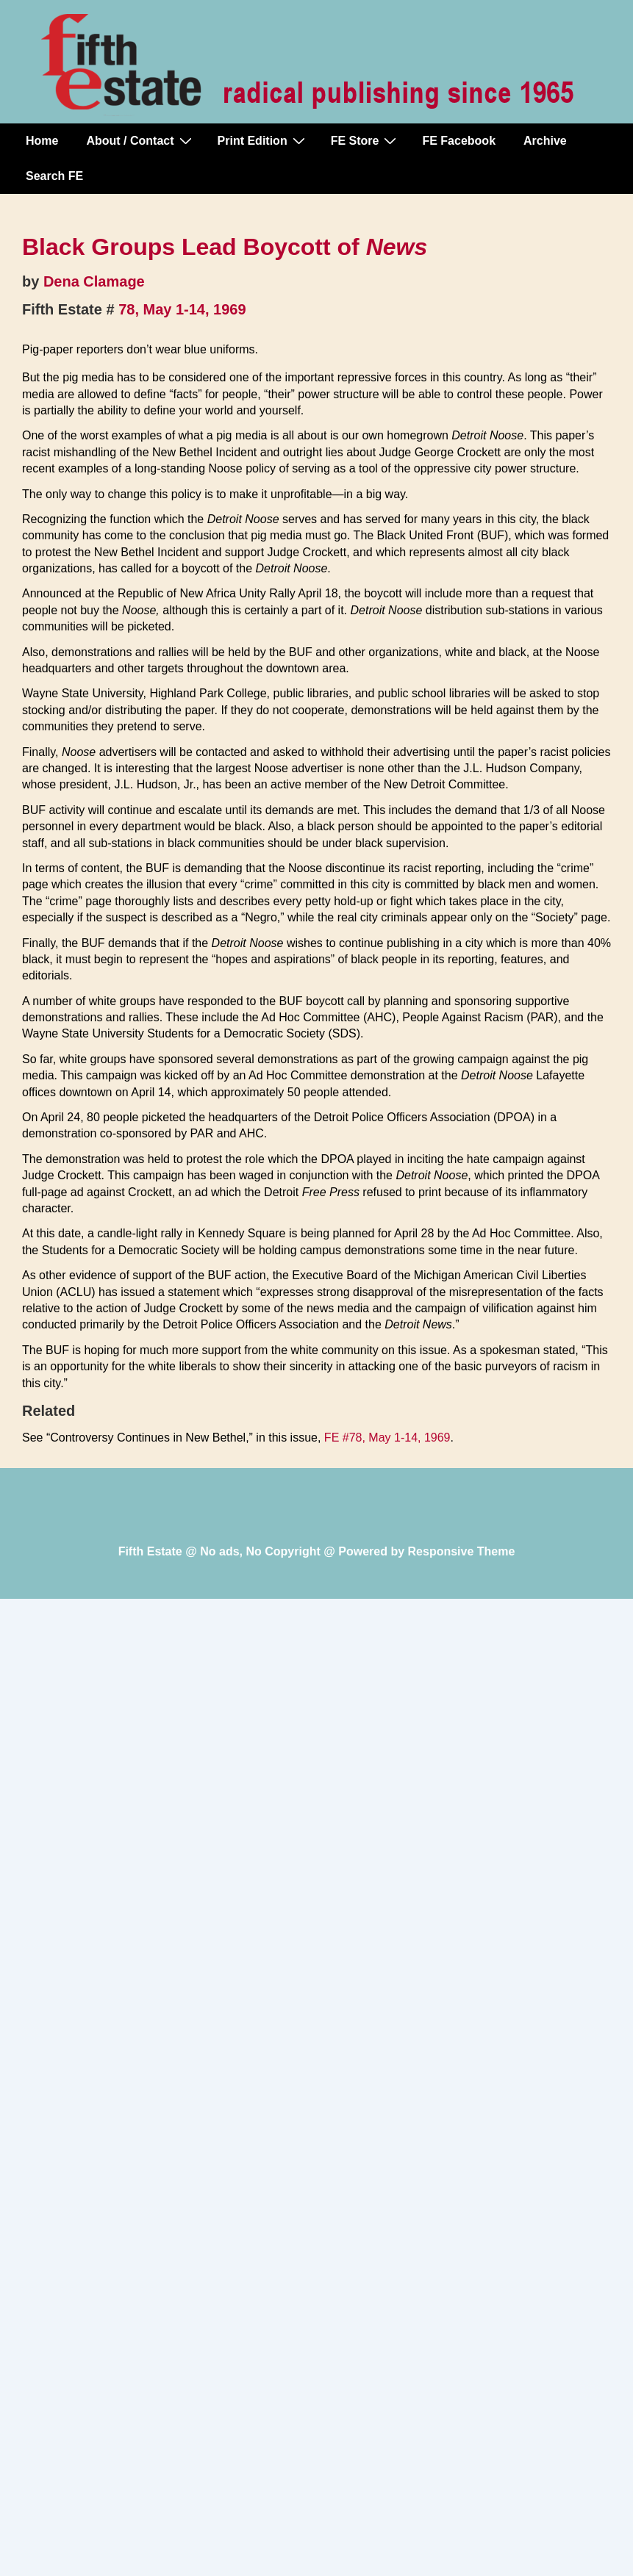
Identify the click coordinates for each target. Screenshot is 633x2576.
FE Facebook (459, 140)
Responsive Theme (461, 1551)
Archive (545, 140)
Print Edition (263, 140)
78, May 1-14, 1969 (182, 309)
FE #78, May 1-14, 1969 (387, 1437)
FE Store (366, 140)
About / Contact (140, 140)
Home (42, 140)
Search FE (54, 176)
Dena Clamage (94, 281)
